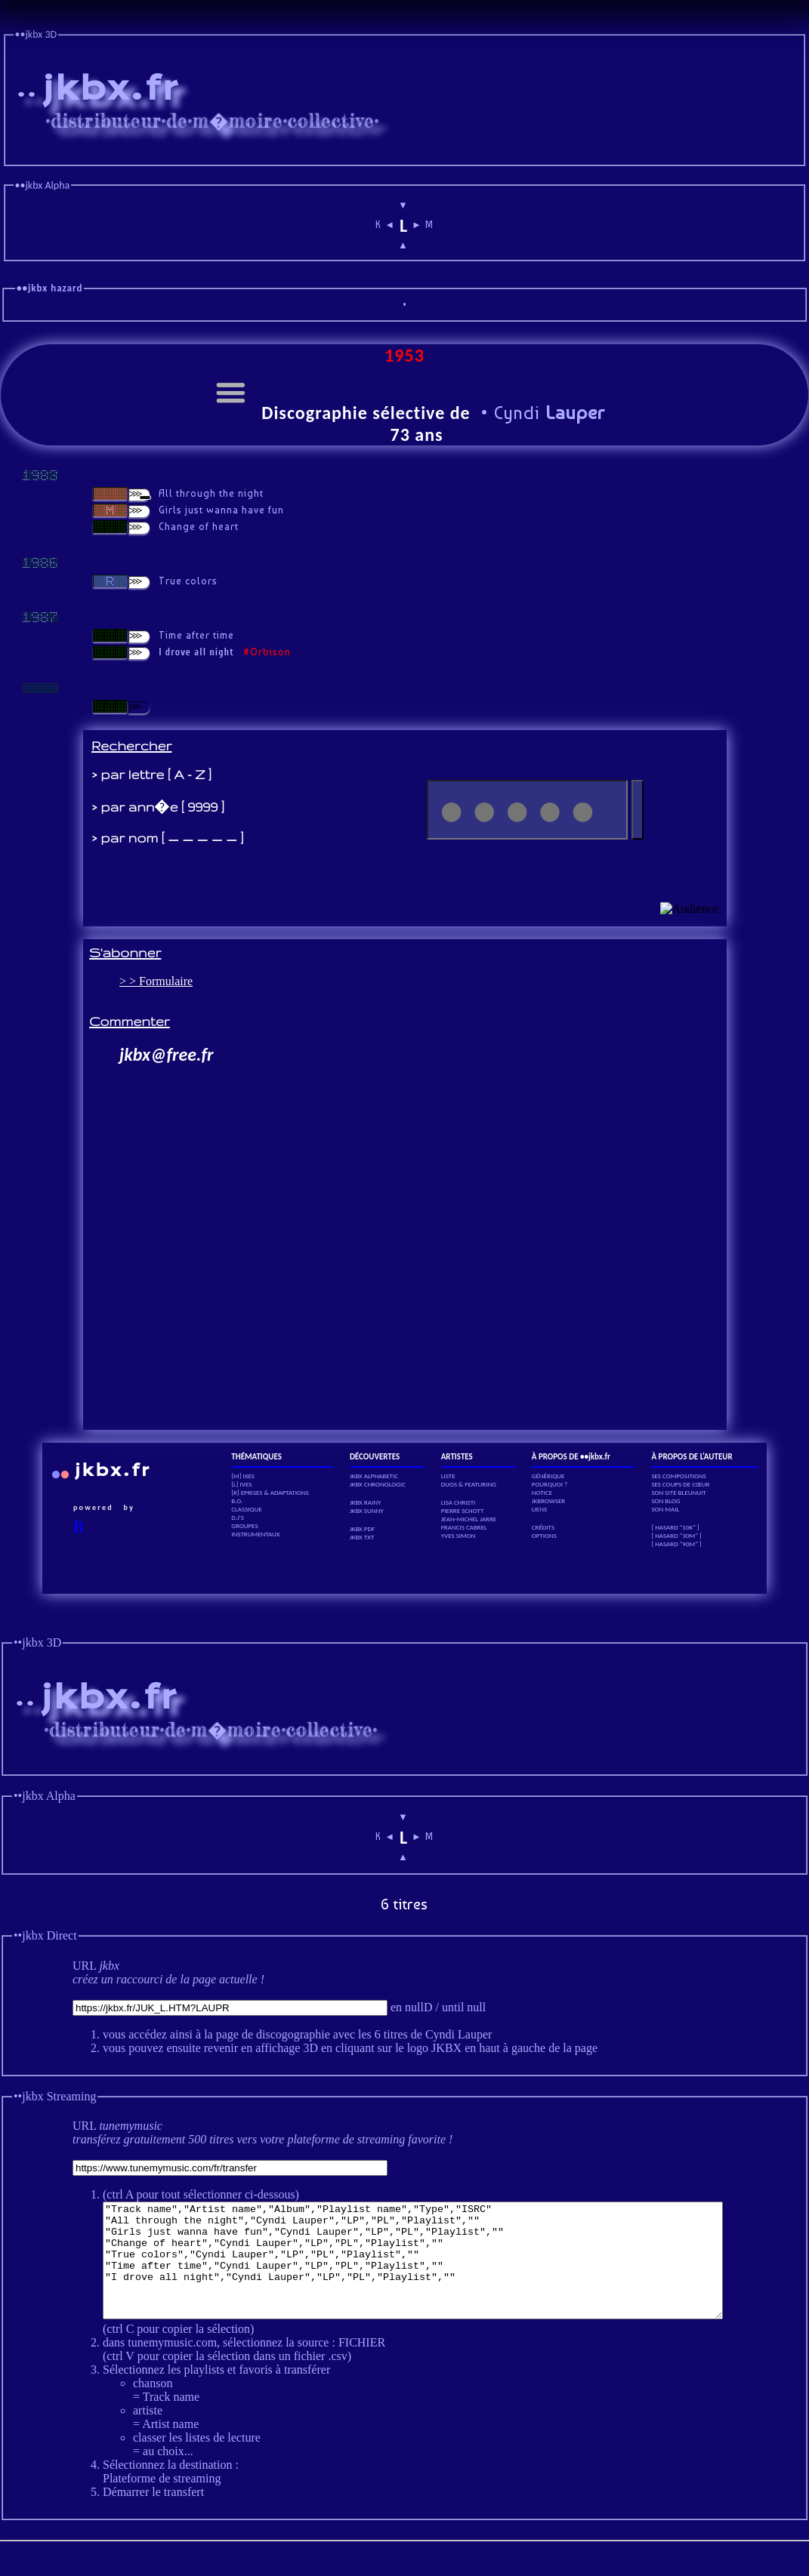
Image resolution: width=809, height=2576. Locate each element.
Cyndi (547, 413)
